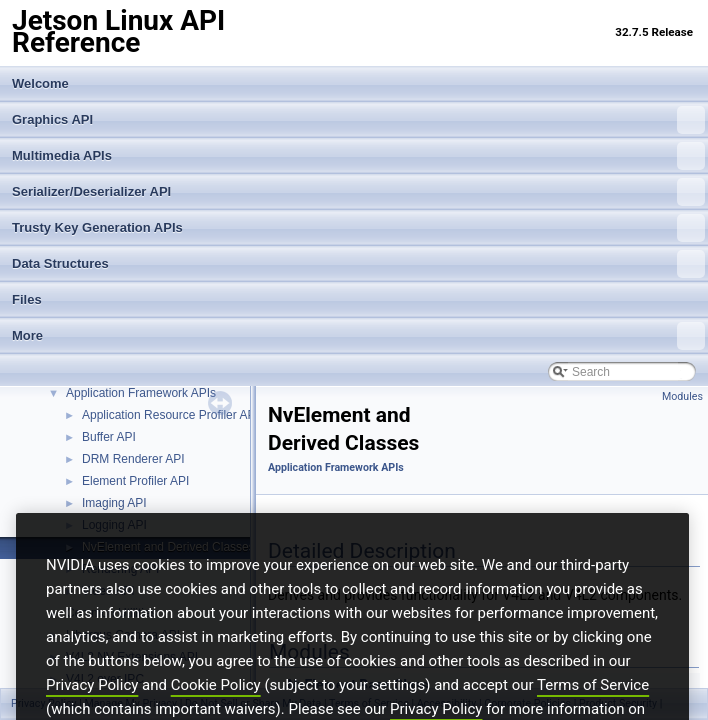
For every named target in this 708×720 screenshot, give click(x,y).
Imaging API (114, 503)
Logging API (114, 525)
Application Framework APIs (141, 393)
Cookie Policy (216, 711)
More (358, 336)
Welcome (40, 83)
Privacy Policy (92, 711)
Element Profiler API (135, 481)
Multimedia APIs (358, 156)
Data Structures (358, 264)
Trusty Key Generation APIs (358, 228)
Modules (682, 396)
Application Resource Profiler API (170, 415)
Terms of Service (593, 711)
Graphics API (358, 120)
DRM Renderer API (133, 459)
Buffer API (109, 437)
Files (27, 299)
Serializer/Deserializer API (358, 192)
